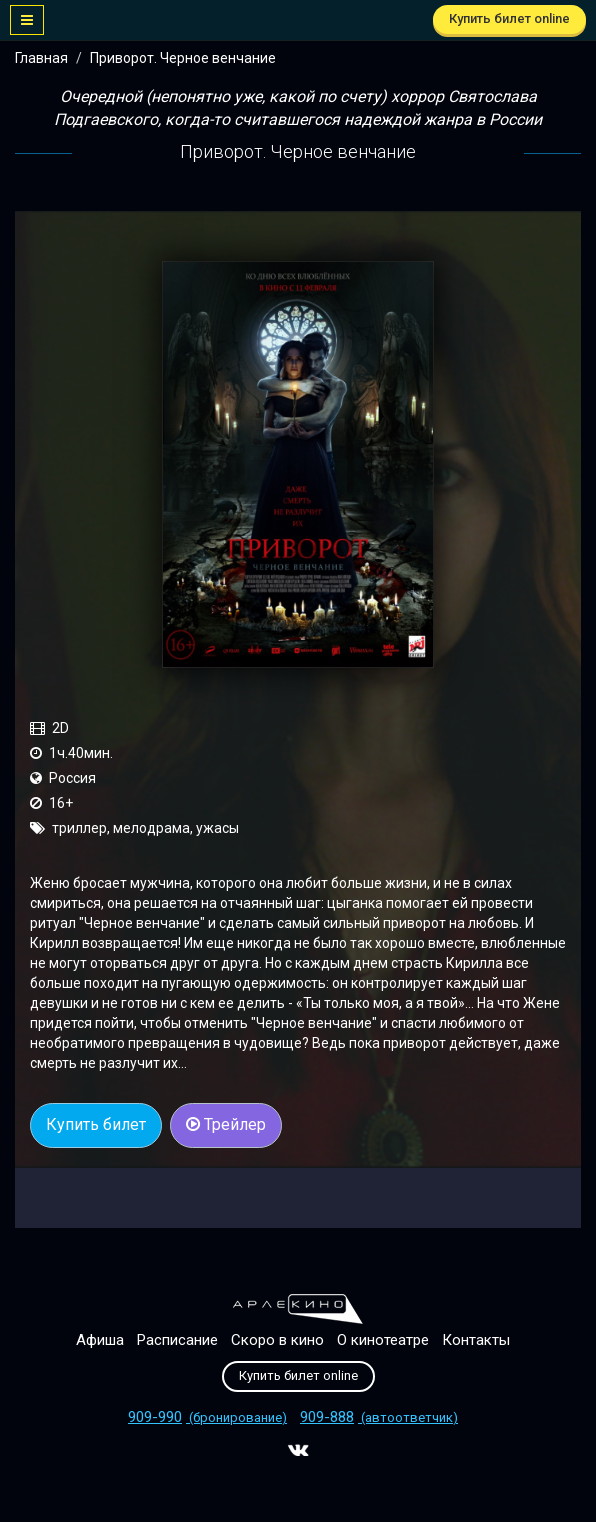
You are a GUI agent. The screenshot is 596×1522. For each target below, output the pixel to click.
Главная (41, 58)
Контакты (476, 1340)
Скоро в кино (277, 1340)
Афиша (100, 1340)
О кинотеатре (383, 1340)
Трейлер (226, 1124)
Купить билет (96, 1124)
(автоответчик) (379, 1417)
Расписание (177, 1340)
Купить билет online (509, 18)
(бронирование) (207, 1417)
